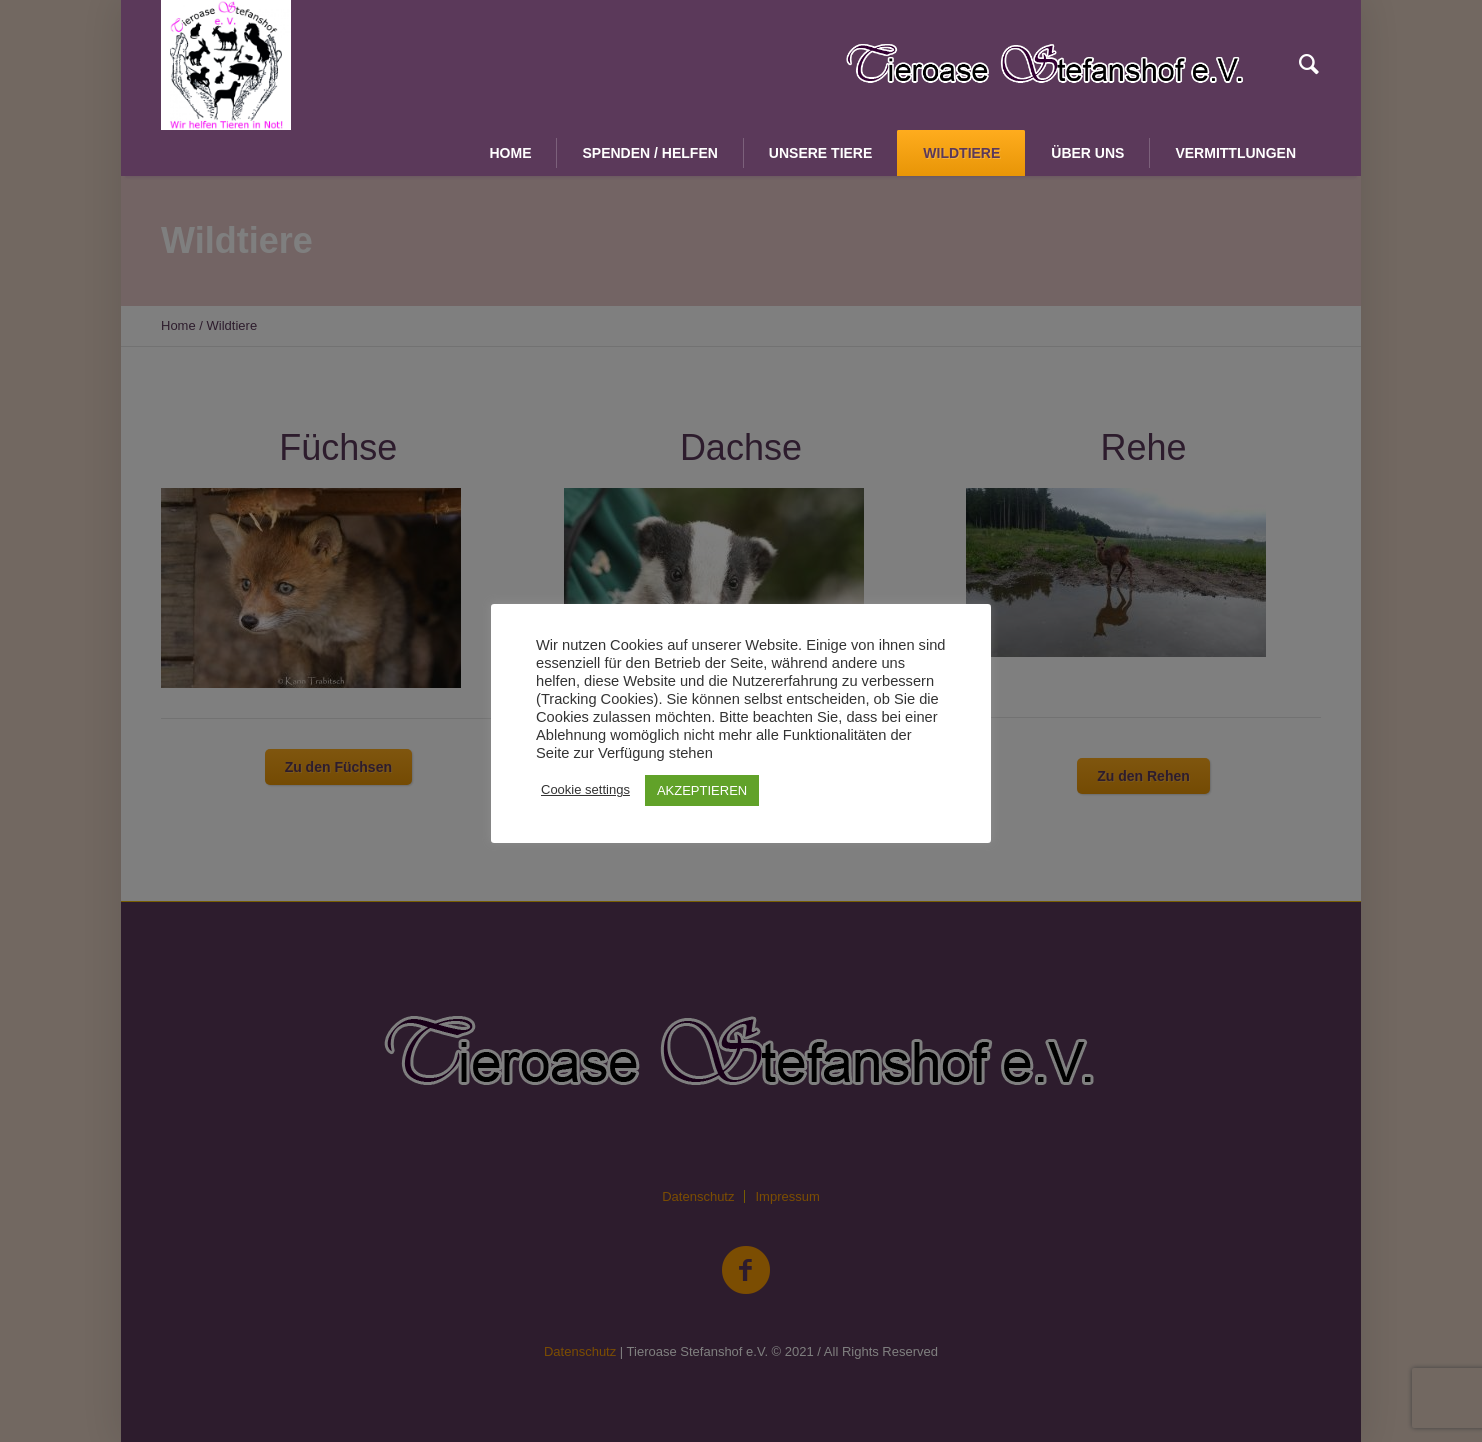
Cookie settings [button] (585, 789)
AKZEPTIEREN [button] (702, 790)
